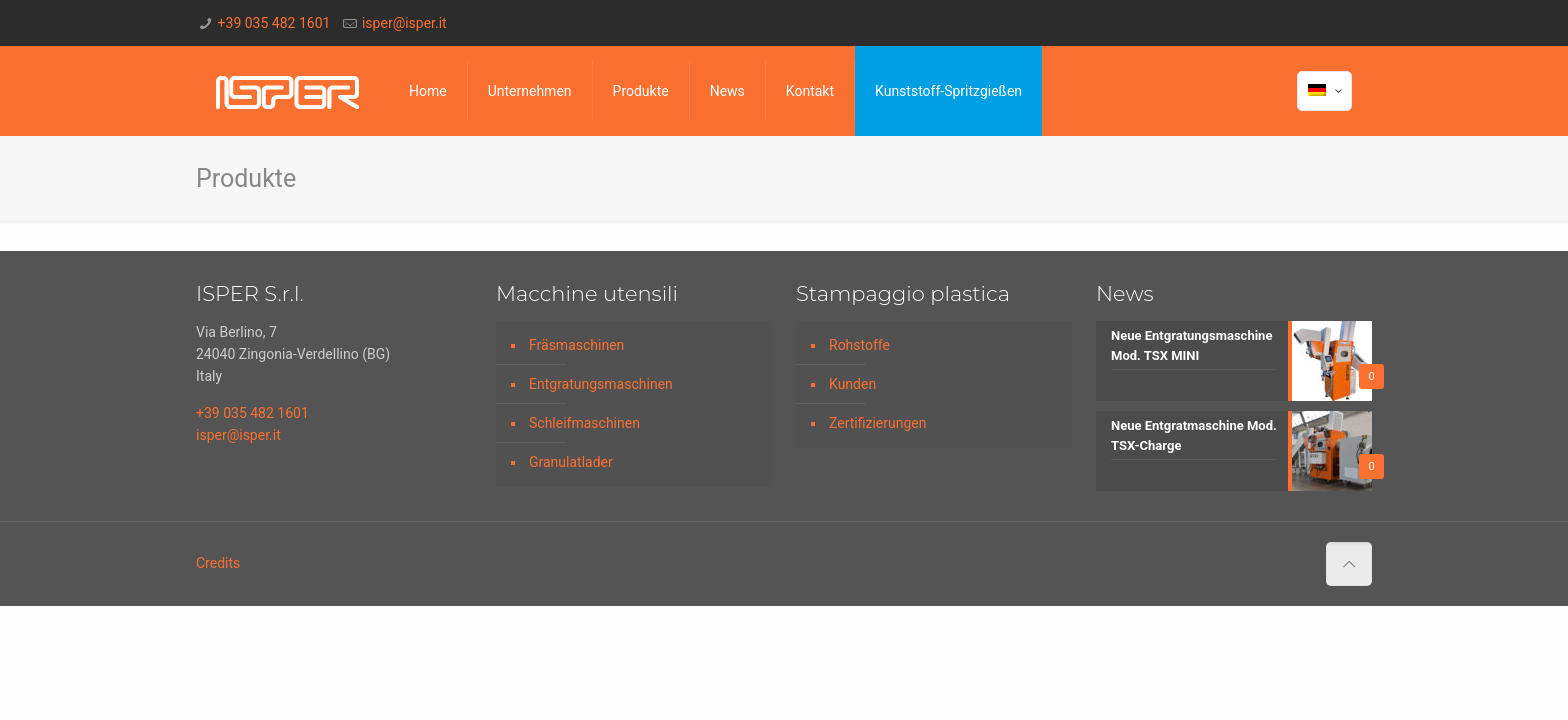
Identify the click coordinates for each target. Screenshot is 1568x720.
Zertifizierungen (877, 423)
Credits (218, 563)
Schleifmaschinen (584, 423)
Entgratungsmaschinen (601, 384)
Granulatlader (571, 462)
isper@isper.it (404, 23)
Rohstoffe (859, 345)
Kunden (852, 384)
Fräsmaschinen (576, 345)
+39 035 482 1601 (274, 23)
